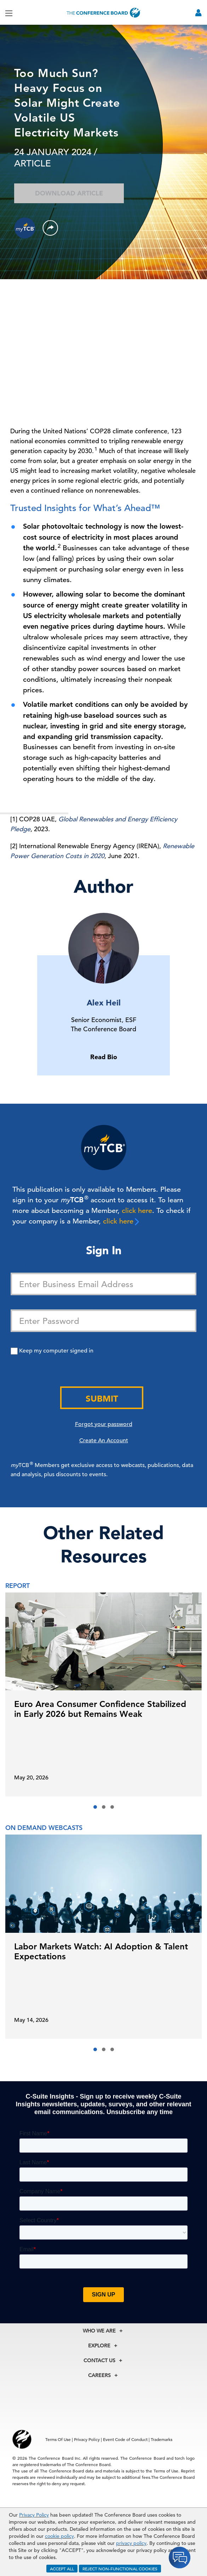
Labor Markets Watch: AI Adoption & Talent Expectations (101, 1951)
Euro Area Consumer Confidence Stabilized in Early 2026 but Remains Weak (100, 1709)
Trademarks (161, 2439)
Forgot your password (103, 1424)
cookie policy (59, 2536)
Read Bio (103, 1057)
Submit (102, 1398)
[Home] (104, 13)
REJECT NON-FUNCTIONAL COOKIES (119, 2568)
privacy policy (131, 2543)
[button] (95, 1807)
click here (137, 1210)
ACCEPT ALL (62, 2568)
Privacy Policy (34, 2515)
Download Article (69, 193)
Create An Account (103, 1440)
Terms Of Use (58, 2439)
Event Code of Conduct (125, 2439)
